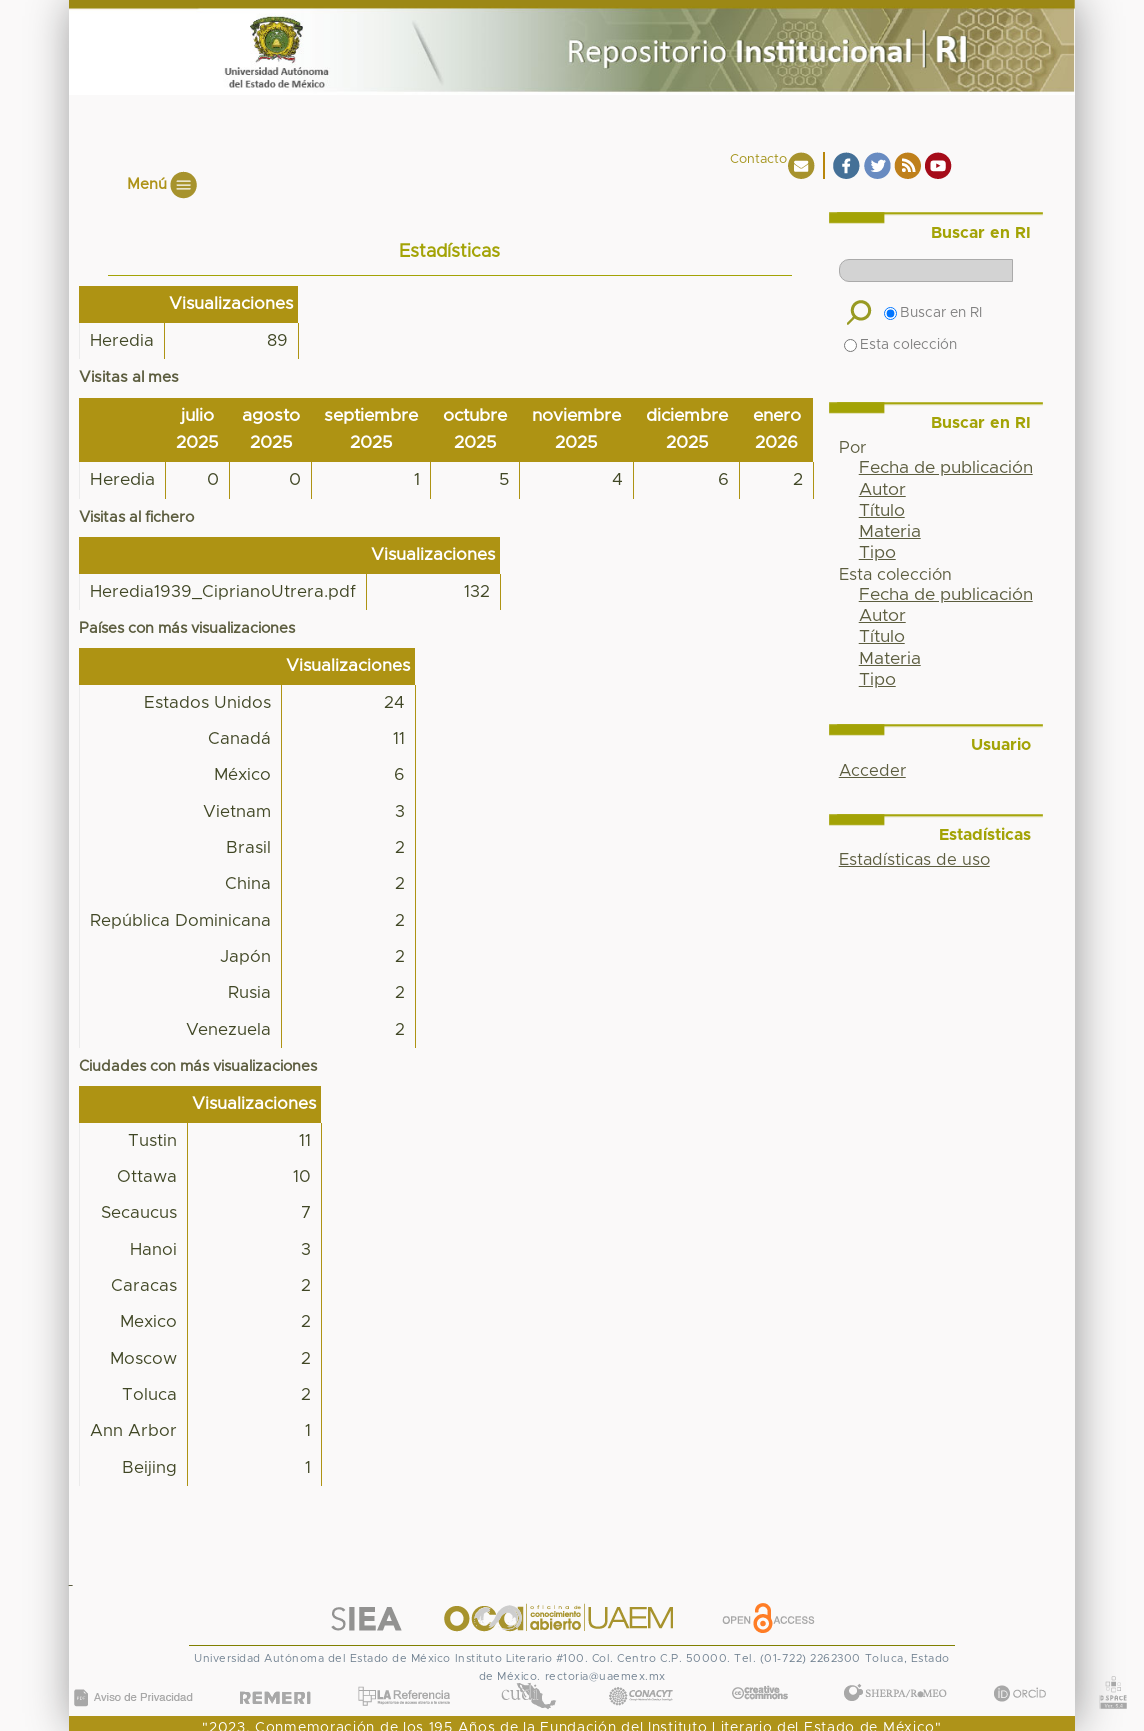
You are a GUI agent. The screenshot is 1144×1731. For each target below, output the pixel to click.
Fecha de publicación (946, 468)
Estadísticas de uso (914, 860)
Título (882, 511)
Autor (882, 490)
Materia (890, 532)
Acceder (872, 771)
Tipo (877, 553)
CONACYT (641, 1675)
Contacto (758, 159)
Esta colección (900, 345)
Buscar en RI (933, 313)
